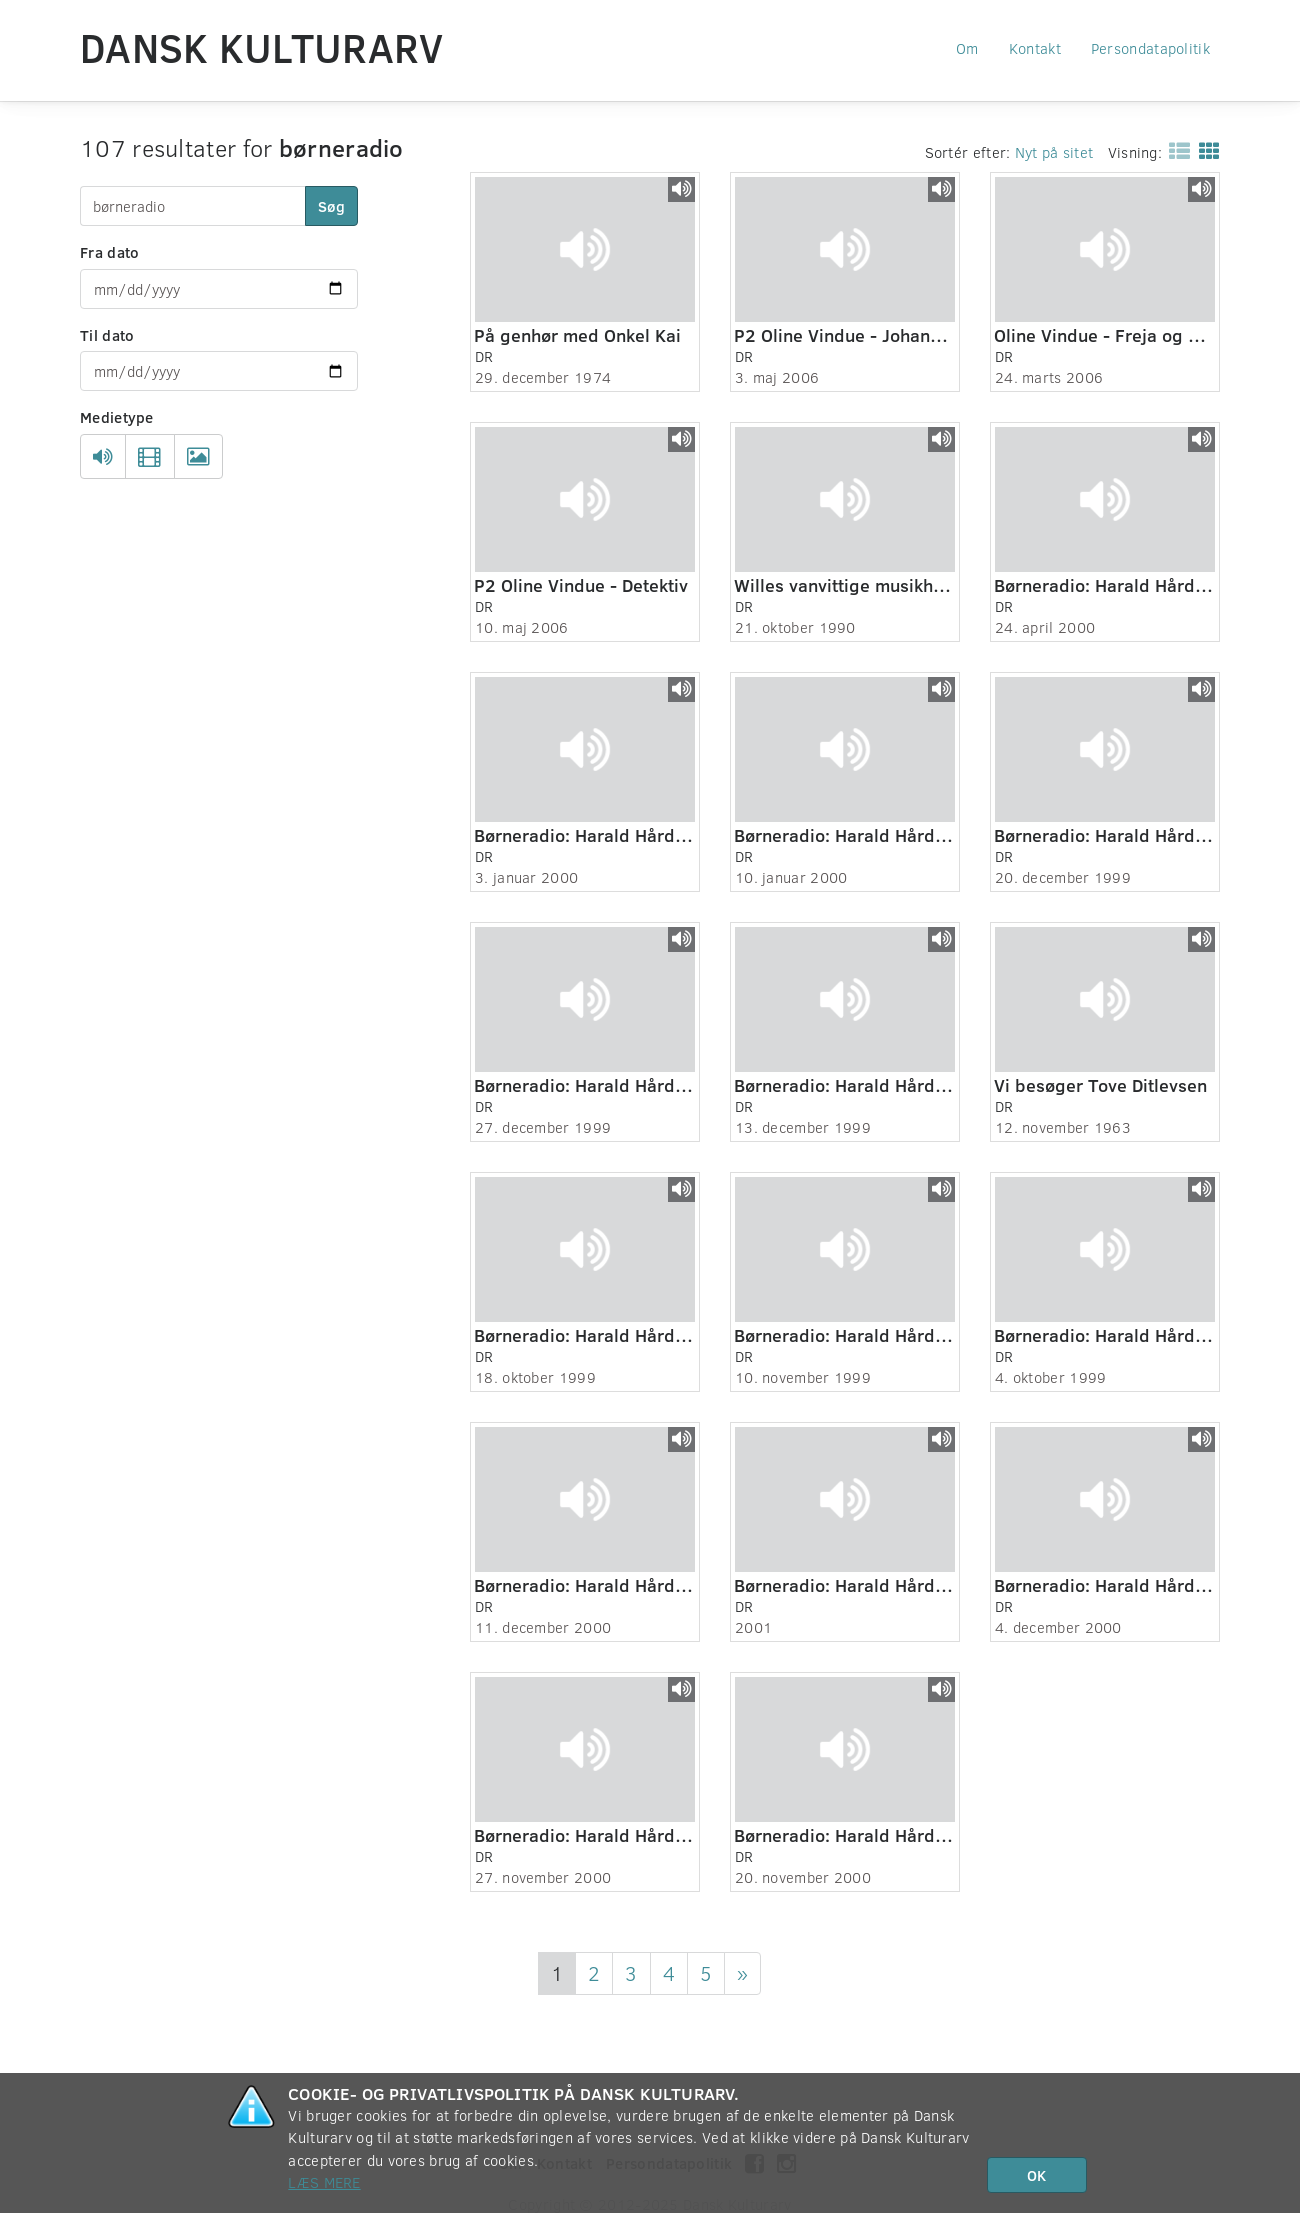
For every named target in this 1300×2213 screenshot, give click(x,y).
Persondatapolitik (1150, 48)
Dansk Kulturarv (262, 47)
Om (967, 48)
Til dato (107, 335)
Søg (331, 206)
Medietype (117, 417)
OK (1036, 2175)
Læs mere (324, 2182)
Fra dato (109, 252)
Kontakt (1035, 48)
